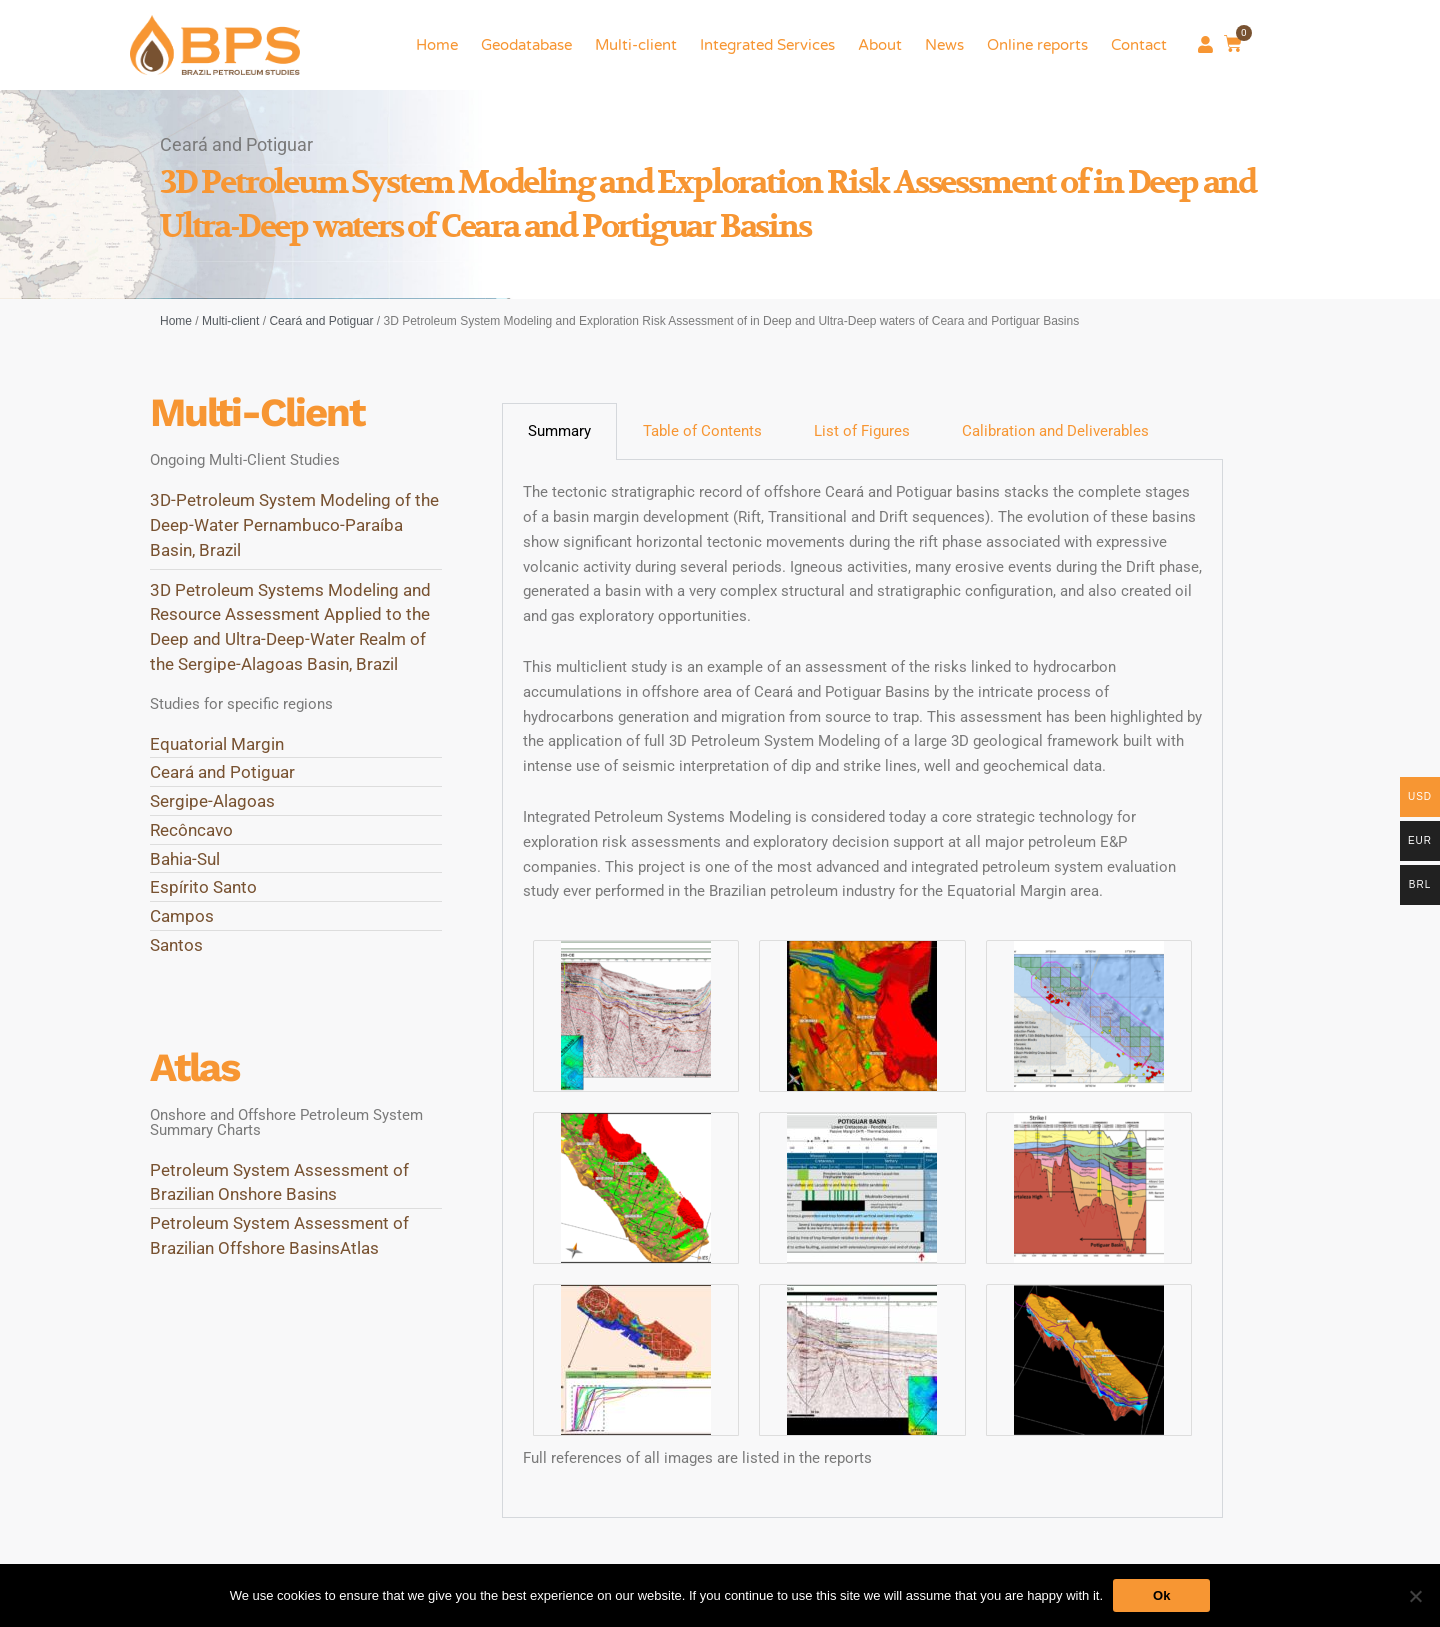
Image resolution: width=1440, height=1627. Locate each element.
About (880, 45)
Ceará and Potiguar (321, 321)
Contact (1139, 45)
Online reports (1037, 45)
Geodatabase (526, 45)
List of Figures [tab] (862, 431)
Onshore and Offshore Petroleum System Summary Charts (286, 1122)
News (944, 45)
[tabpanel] (862, 989)
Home (437, 45)
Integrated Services (767, 45)
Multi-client (636, 45)
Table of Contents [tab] (702, 431)
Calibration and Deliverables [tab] (1055, 431)
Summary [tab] (559, 431)
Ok (1161, 1595)
